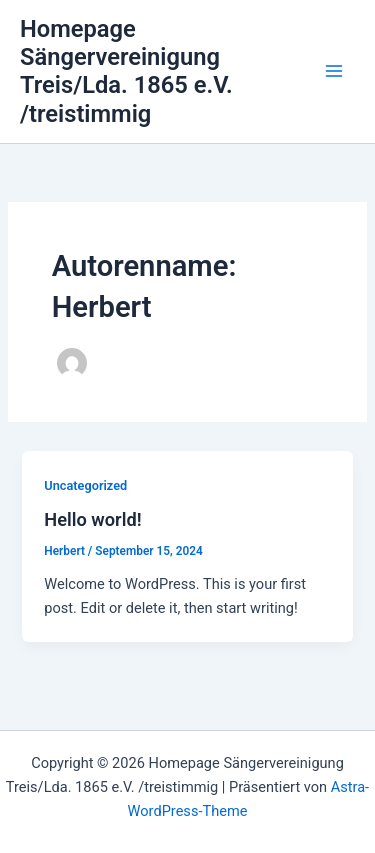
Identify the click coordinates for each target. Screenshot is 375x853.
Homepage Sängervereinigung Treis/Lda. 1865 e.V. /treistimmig (126, 71)
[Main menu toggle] (334, 72)
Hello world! (92, 519)
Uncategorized (85, 485)
